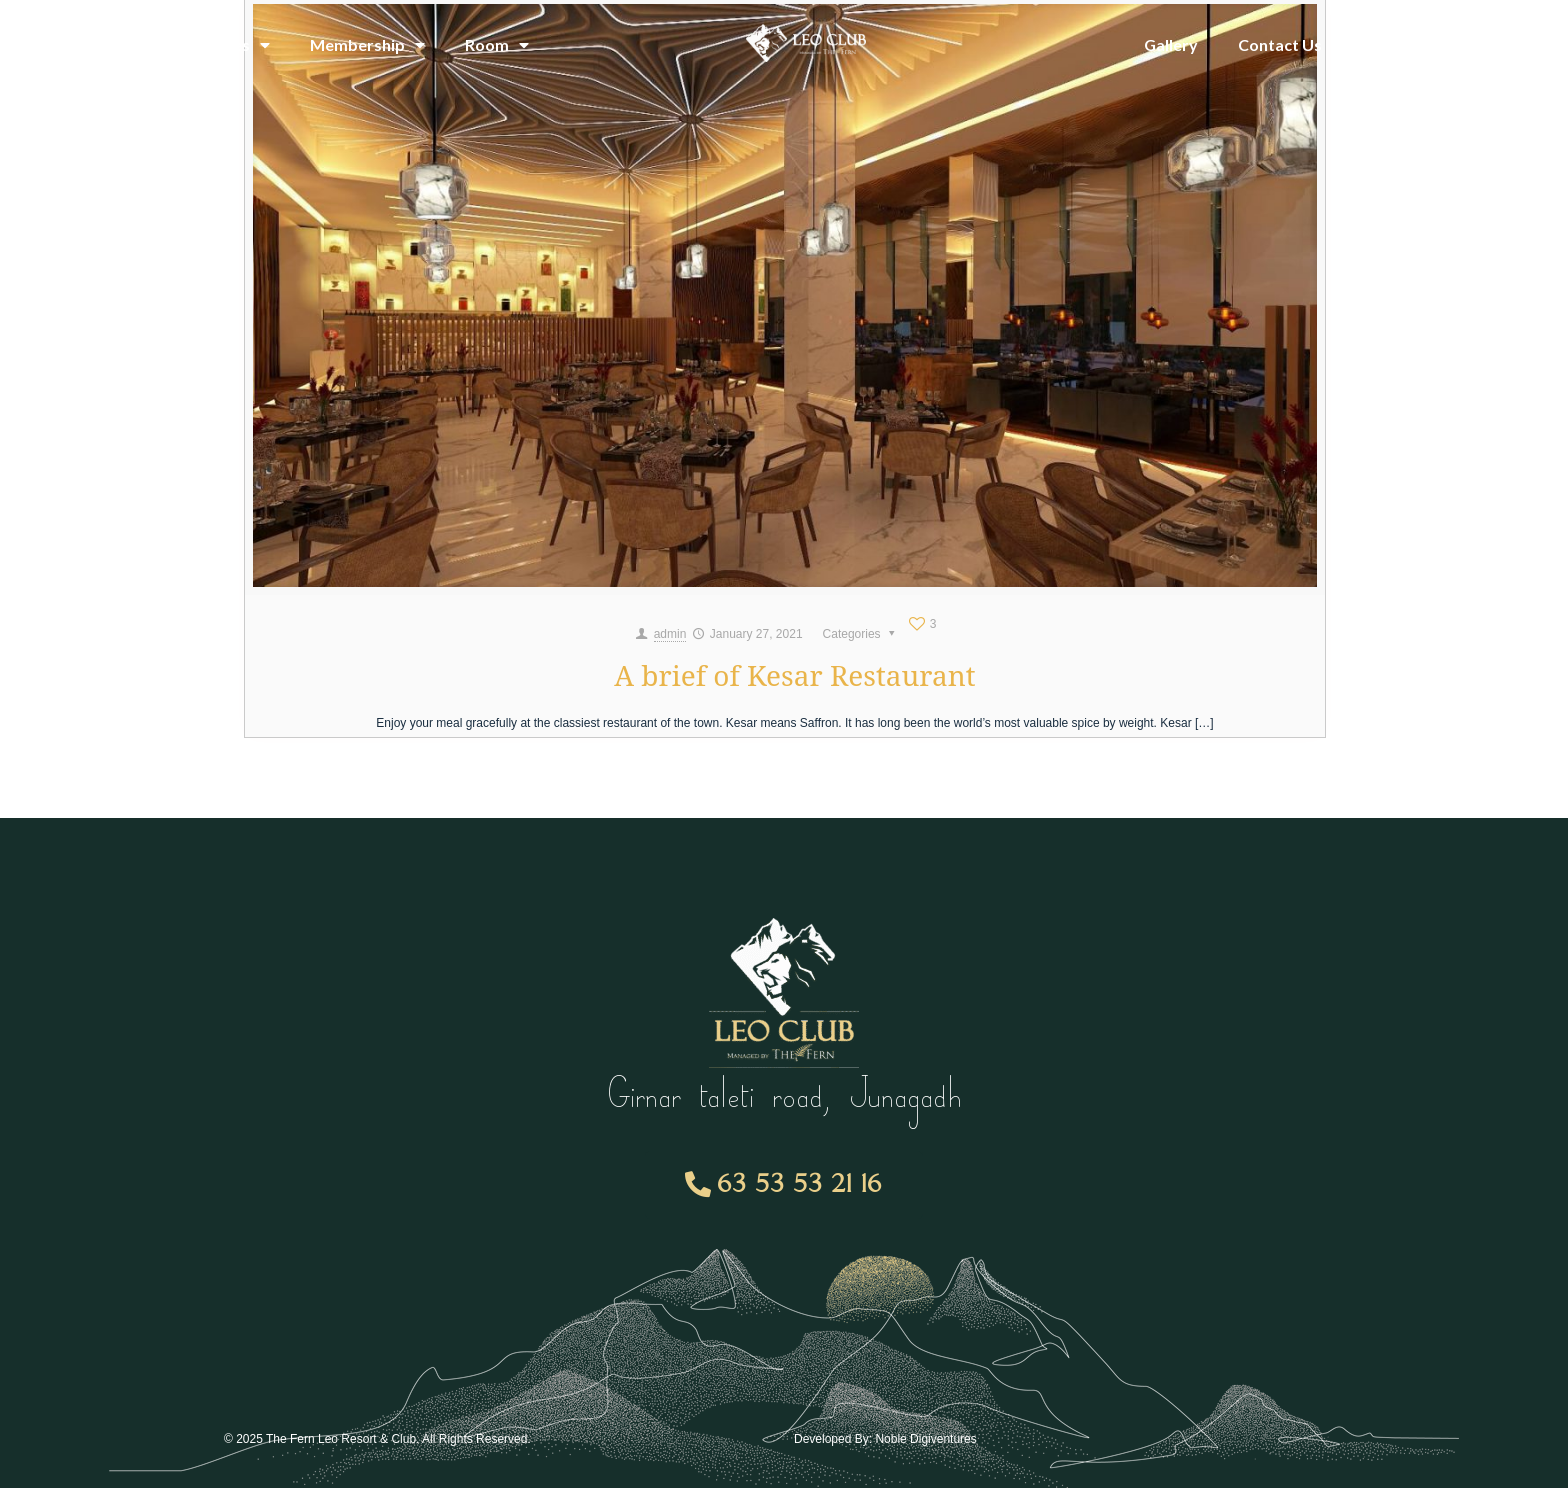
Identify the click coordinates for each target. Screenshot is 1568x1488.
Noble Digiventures (925, 1439)
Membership (367, 45)
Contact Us (1280, 44)
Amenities (222, 45)
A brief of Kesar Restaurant (794, 675)
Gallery (1171, 44)
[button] (784, 1185)
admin (670, 634)
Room (497, 45)
